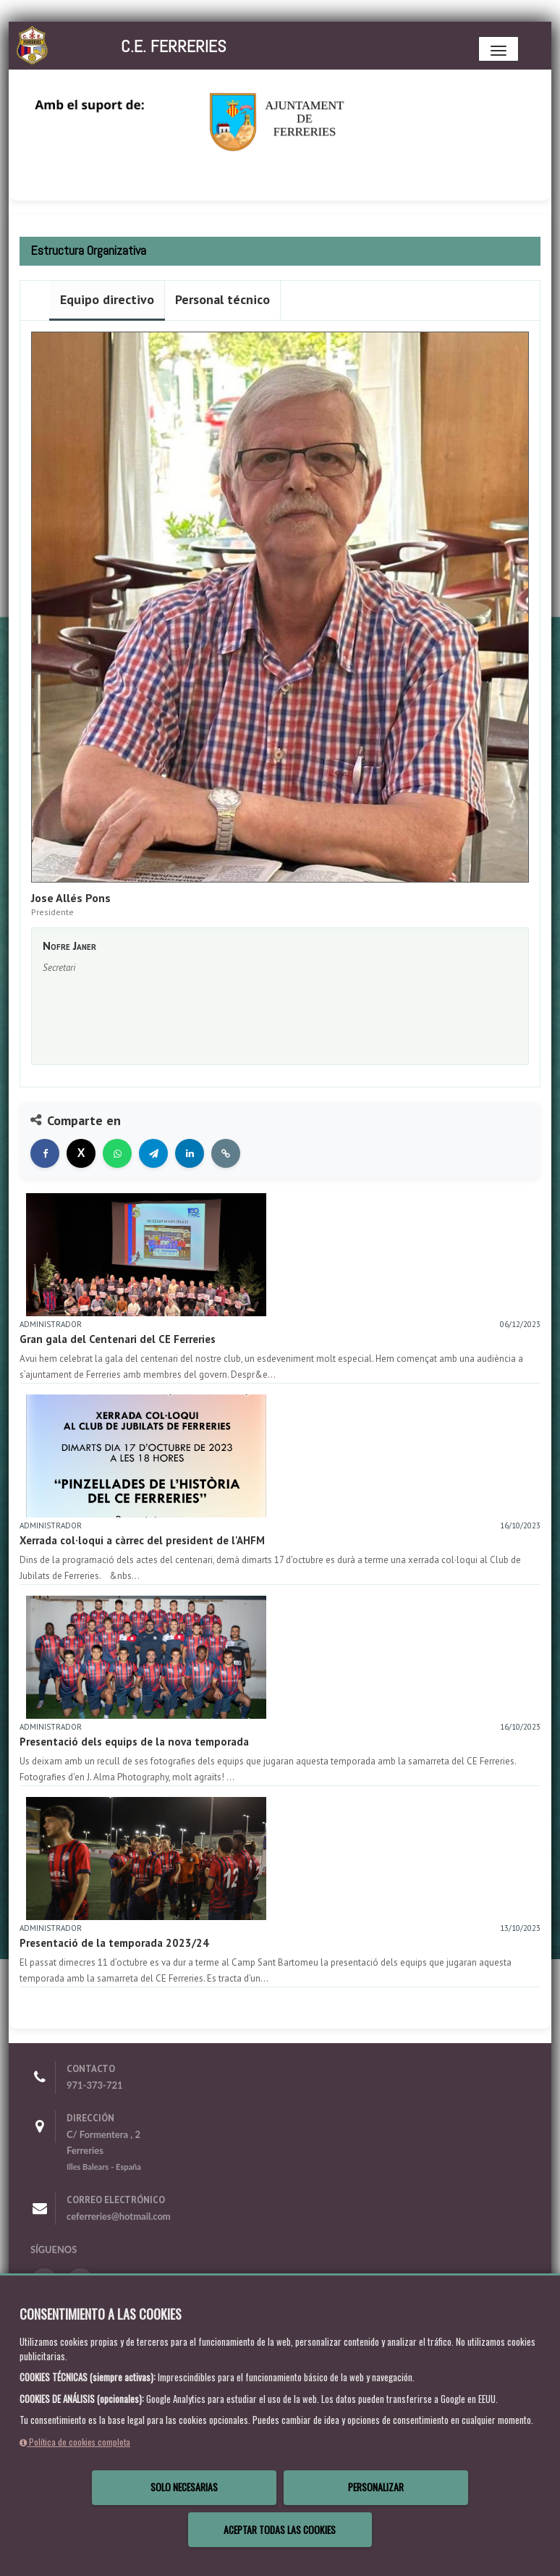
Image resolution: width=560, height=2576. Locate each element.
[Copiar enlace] (225, 1153)
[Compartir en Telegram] (153, 1153)
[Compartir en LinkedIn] (189, 1153)
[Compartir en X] (81, 1153)
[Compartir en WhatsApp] (117, 1153)
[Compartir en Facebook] (44, 1153)
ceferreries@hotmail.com (119, 2216)
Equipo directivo (107, 299)
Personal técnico (222, 299)
